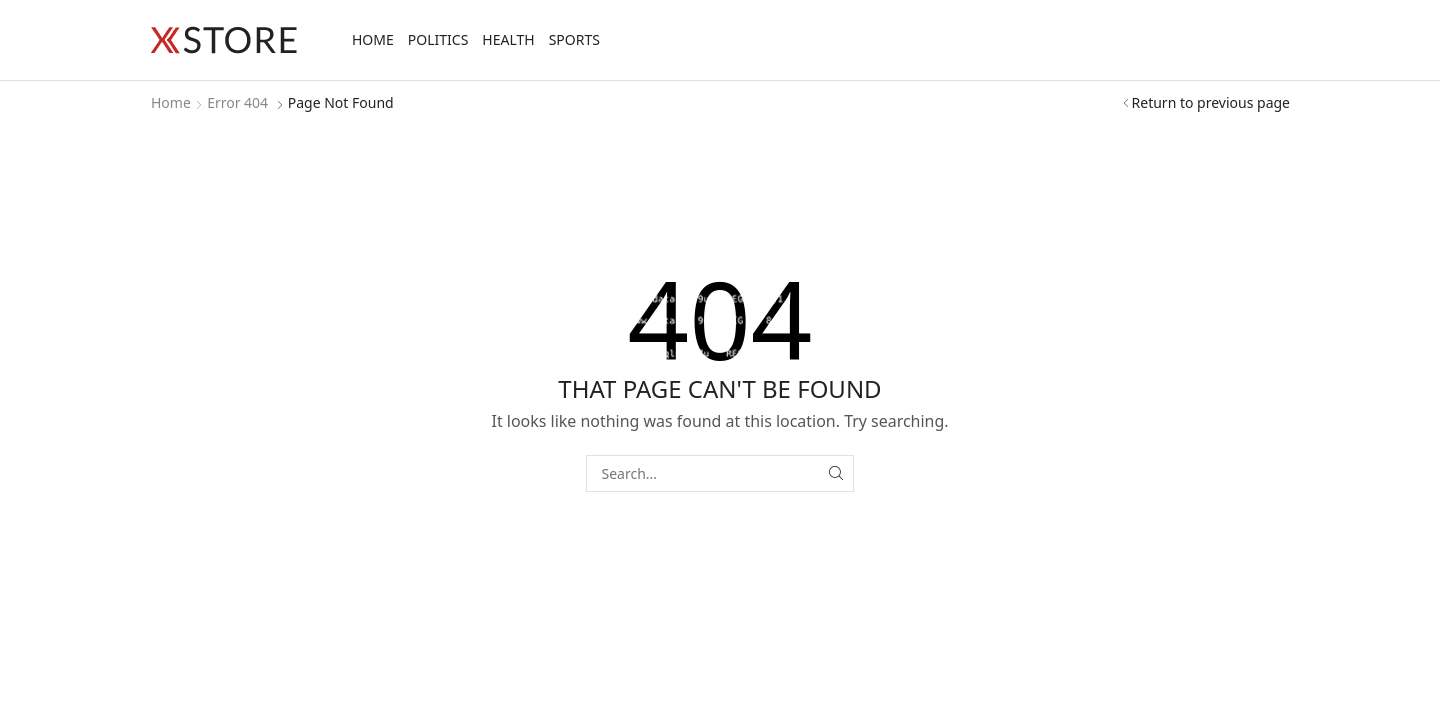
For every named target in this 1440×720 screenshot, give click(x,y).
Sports (574, 39)
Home (373, 39)
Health (508, 39)
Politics (438, 39)
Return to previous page (1211, 102)
